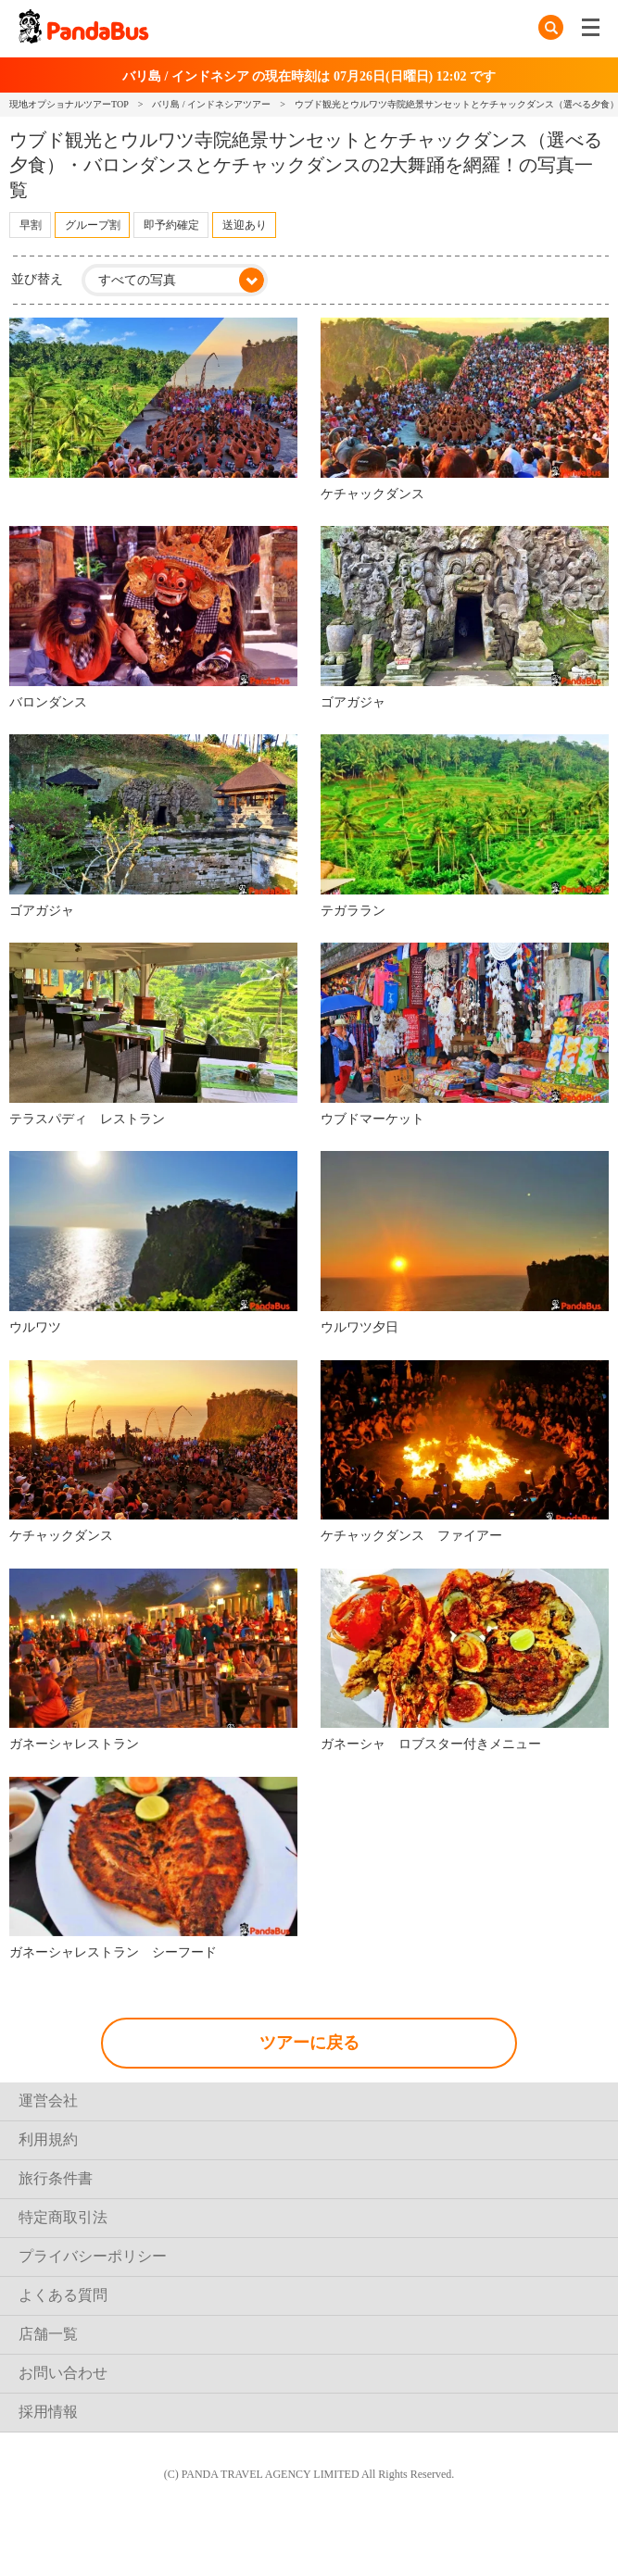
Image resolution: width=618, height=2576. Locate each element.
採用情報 (48, 2412)
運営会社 (48, 2100)
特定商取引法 (63, 2217)
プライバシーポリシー (93, 2256)
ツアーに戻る (309, 2042)
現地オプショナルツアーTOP (69, 104)
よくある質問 (63, 2295)
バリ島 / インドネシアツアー (211, 104)
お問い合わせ (63, 2373)
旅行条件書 (56, 2178)
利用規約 (48, 2139)
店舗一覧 (48, 2334)
